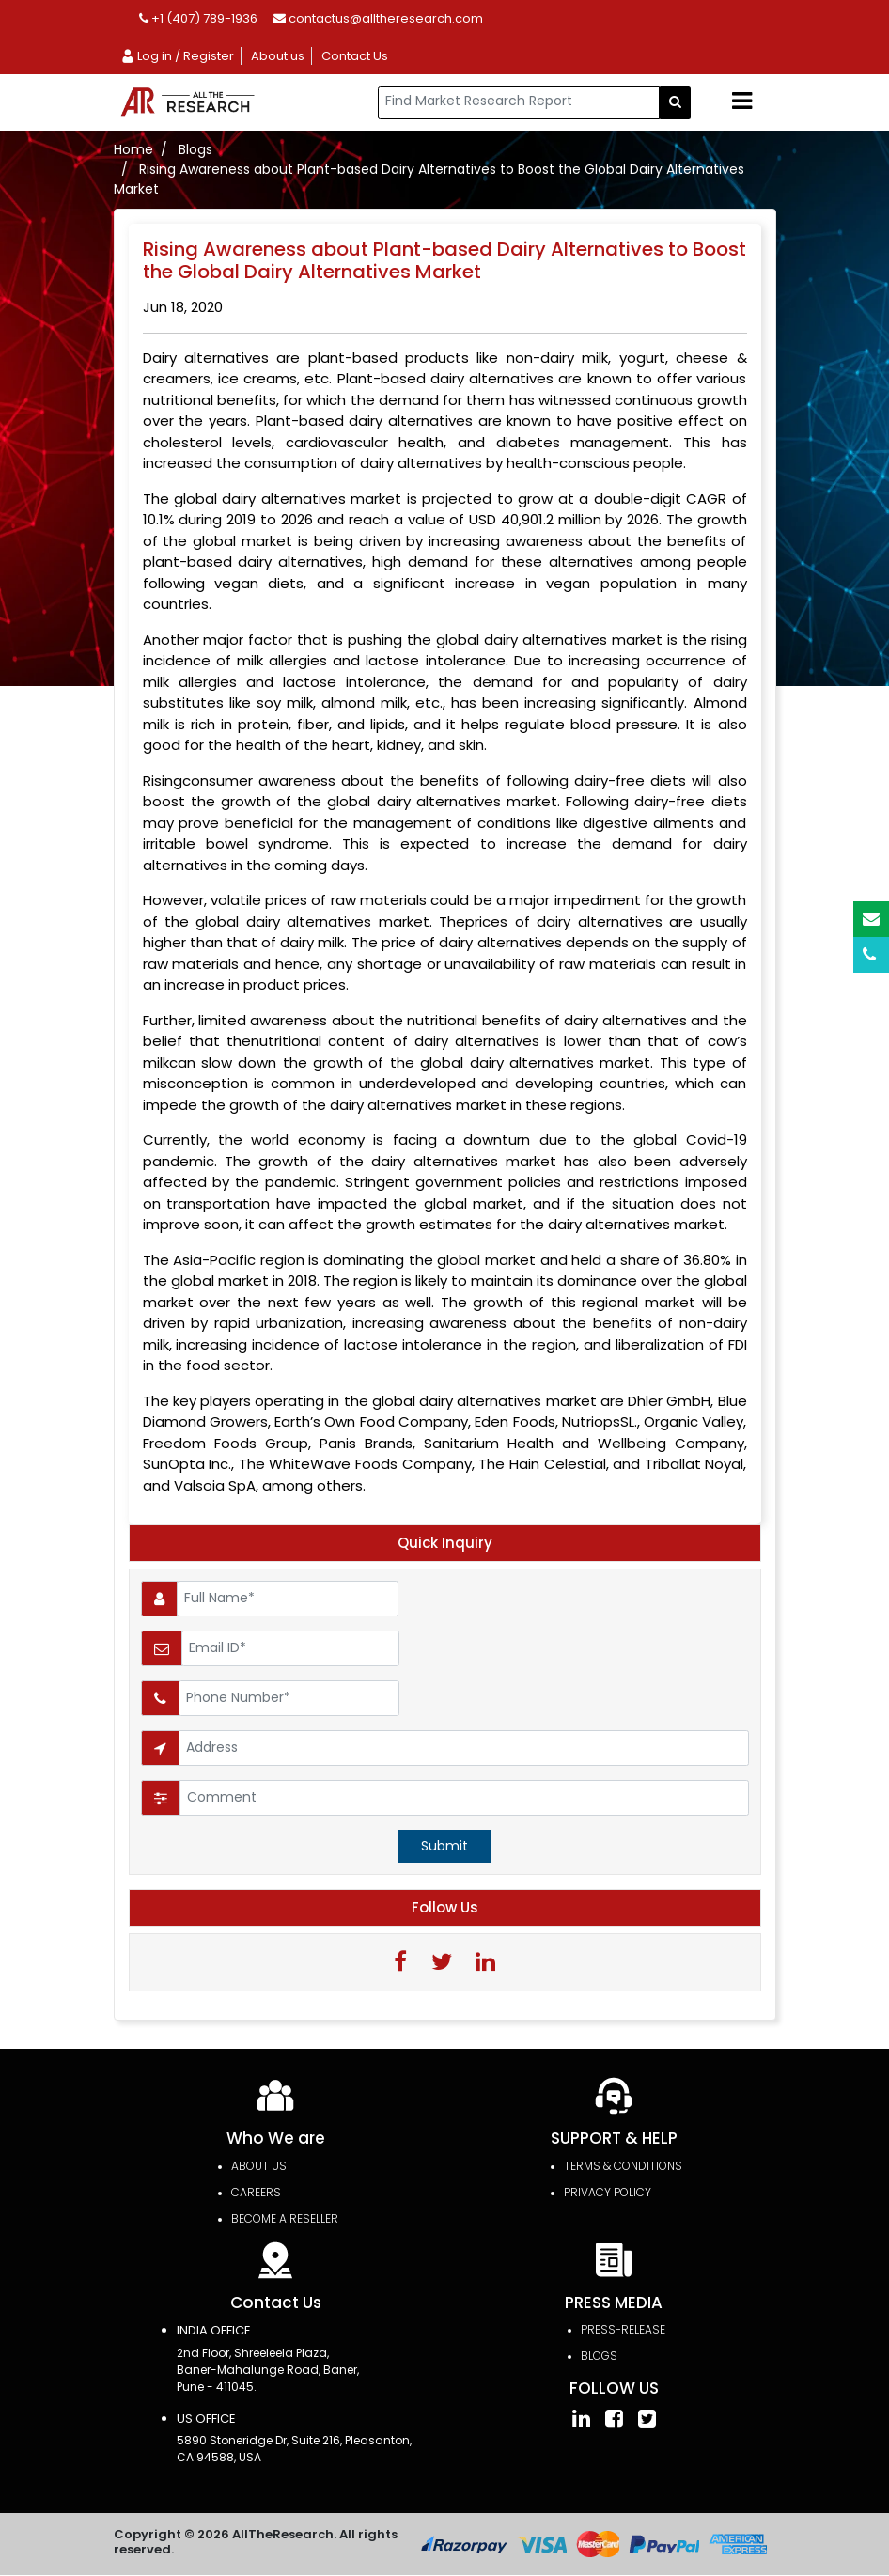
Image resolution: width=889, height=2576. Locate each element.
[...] (519, 102)
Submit (444, 1845)
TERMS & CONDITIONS (623, 2167)
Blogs (195, 149)
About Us (259, 2167)
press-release (623, 2330)
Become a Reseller (284, 2219)
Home (133, 149)
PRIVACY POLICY (607, 2193)
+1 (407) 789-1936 (198, 18)
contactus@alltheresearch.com (378, 18)
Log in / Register (177, 56)
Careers (256, 2193)
